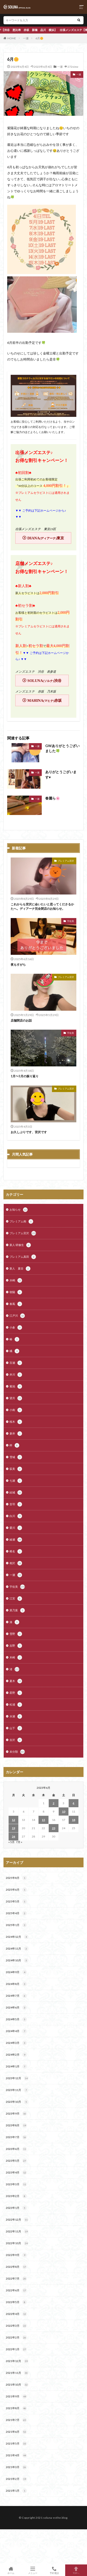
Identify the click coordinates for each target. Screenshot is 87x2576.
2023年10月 (17, 2102)
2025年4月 (16, 1913)
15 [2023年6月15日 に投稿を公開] (43, 1820)
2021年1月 (16, 2490)
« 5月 (11, 1842)
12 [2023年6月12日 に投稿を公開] (13, 1820)
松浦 (16, 1704)
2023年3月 (16, 2184)
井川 (16, 1374)
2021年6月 (16, 2431)
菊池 (16, 1386)
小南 (16, 1410)
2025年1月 (16, 1925)
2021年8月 (16, 2408)
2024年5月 (16, 2019)
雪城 (16, 1457)
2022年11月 (17, 2231)
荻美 (16, 1469)
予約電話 (54, 2570)
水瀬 (16, 1716)
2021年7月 (16, 2420)
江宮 (16, 1598)
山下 (16, 1728)
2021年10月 (17, 2384)
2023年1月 (16, 2208)
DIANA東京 (45, 538)
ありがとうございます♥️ (61, 774)
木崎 (16, 1657)
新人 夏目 (20, 1268)
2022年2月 (16, 2337)
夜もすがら (18, 964)
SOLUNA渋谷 (44, 681)
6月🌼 (39, 38)
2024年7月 (16, 1995)
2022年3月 (16, 2325)
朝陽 (16, 1292)
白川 (16, 1516)
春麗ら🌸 (52, 798)
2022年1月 (16, 2349)
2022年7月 (16, 2278)
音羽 (16, 1504)
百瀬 (16, 1363)
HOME (11, 38)
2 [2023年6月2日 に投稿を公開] (53, 1803)
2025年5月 (16, 1901)
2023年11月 (17, 2090)
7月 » (19, 1842)
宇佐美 (70, 921)
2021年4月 (16, 2455)
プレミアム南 (21, 1221)
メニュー (33, 2570)
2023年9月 (16, 2113)
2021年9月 (16, 2396)
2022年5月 (16, 2302)
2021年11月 (17, 2373)
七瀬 (16, 1480)
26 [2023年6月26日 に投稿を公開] (13, 1836)
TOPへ (76, 2570)
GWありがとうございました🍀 (62, 748)
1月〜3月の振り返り (25, 1076)
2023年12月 (17, 2078)
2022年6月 (16, 2290)
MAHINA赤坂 (44, 700)
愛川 (16, 1528)
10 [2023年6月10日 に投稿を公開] (63, 1811)
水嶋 (16, 1280)
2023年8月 (16, 2125)
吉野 (16, 1645)
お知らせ (19, 1209)
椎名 (16, 1551)
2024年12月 (17, 1937)
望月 (16, 1398)
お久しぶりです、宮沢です (29, 1132)
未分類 (17, 1751)
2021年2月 (16, 2479)
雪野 (16, 1634)
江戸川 (17, 1315)
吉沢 (16, 1740)
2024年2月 (16, 2054)
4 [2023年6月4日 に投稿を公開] (73, 1803)
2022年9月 (16, 2255)
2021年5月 (16, 2443)
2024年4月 (16, 2031)
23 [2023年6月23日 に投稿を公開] (53, 1828)
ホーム (11, 2570)
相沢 (16, 1563)
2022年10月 (17, 2243)
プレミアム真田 (23, 1256)
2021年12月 (17, 2361)
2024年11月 (17, 1948)
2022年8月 (16, 2267)
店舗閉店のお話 (21, 1020)
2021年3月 (16, 2467)
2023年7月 (16, 2137)
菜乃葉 (17, 1610)
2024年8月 (16, 1984)
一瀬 (26, 38)
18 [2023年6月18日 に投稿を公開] (73, 1820)
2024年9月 (16, 1972)
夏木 (16, 1681)
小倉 (16, 1327)
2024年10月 (17, 1960)
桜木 (16, 1421)
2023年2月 (16, 2196)
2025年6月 (16, 1889)
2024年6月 (16, 2007)
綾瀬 (16, 1539)
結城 (16, 1492)
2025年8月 (16, 1878)
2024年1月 (16, 2066)
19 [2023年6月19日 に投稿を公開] (13, 1828)
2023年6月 (16, 2149)
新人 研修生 (20, 1245)
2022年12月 (17, 2219)
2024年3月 (16, 2043)
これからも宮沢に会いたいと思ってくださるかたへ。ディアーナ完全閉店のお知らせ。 (42, 906)
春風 (16, 1304)
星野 (16, 1693)
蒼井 (16, 1433)
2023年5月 (16, 2160)
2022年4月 (16, 2314)
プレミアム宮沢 (66, 860)
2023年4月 (16, 2172)
